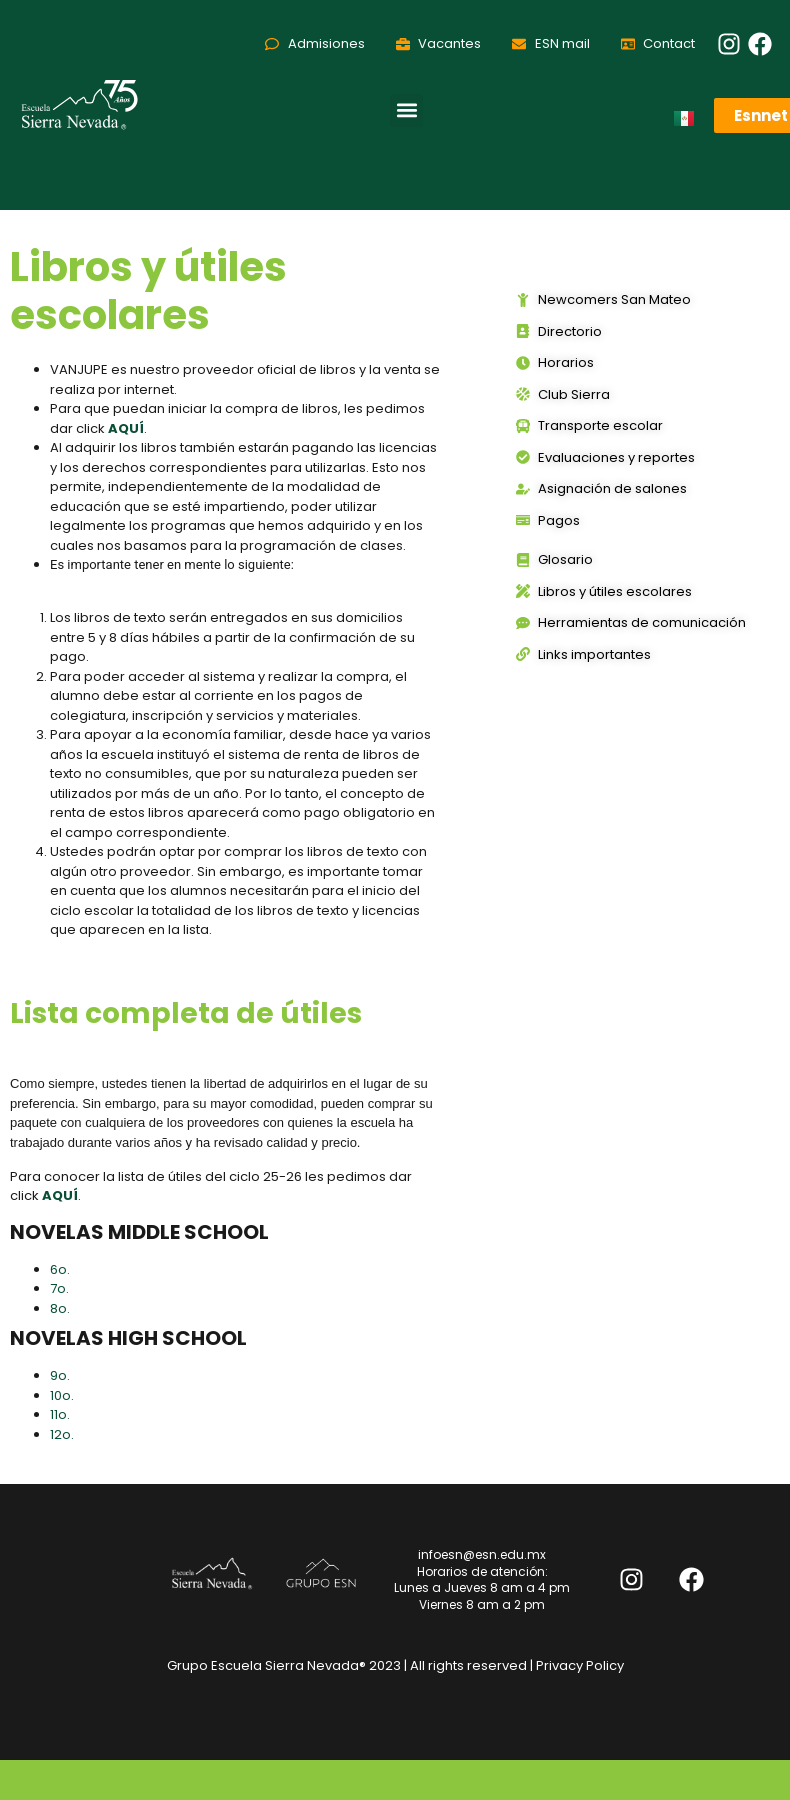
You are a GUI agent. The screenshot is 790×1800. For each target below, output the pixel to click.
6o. (61, 1269)
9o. (61, 1375)
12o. (63, 1434)
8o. (61, 1308)
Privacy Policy (580, 1665)
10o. (63, 1395)
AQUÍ (60, 1195)
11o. (61, 1414)
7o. (61, 1288)
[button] (406, 110)
